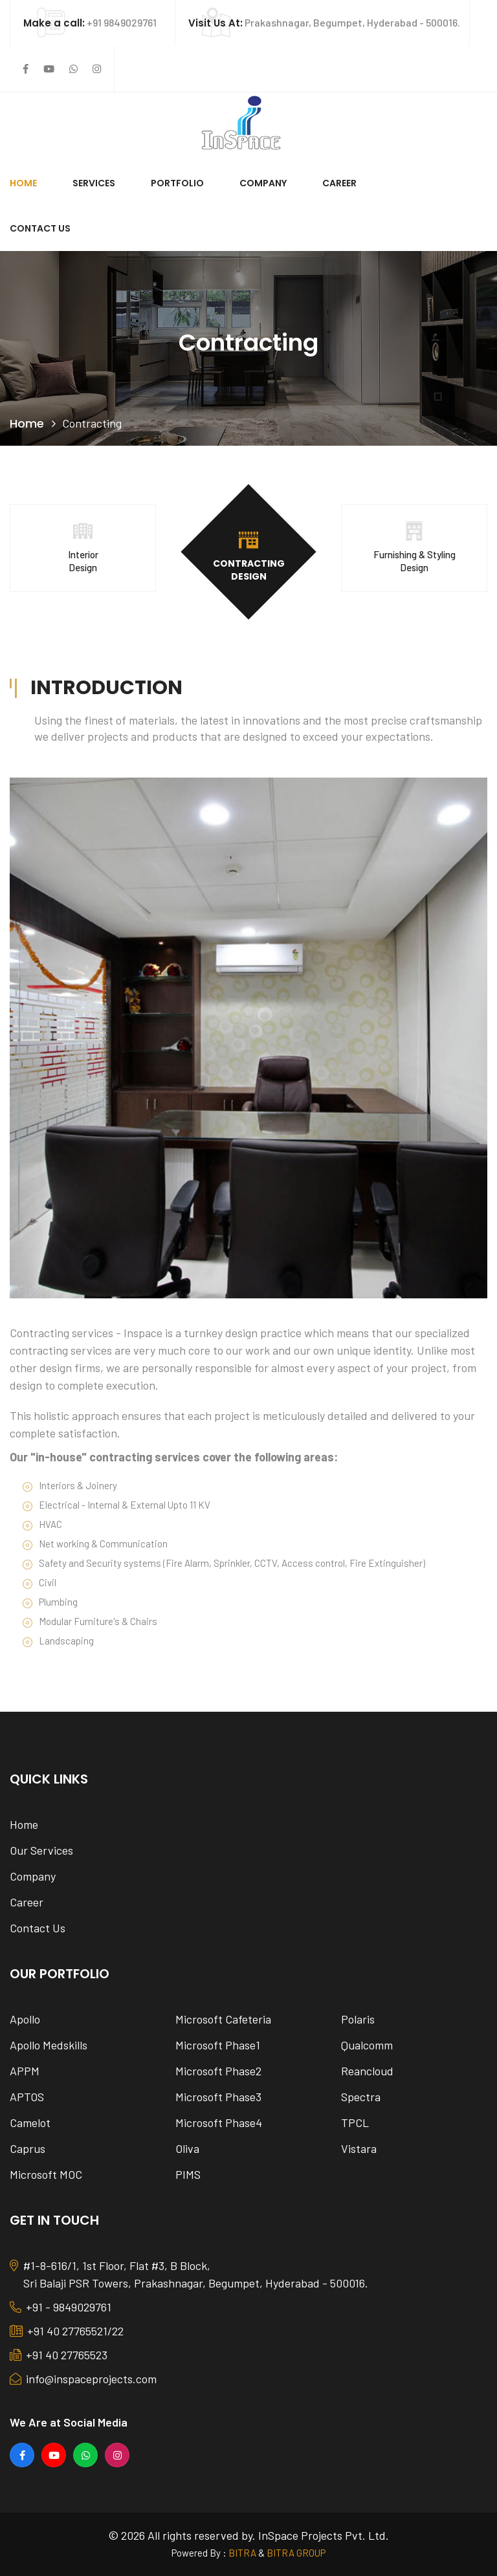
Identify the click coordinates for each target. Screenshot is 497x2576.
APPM (24, 2071)
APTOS (27, 2097)
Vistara (359, 2148)
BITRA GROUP (296, 2553)
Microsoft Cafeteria (223, 2019)
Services (93, 183)
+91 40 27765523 (58, 2356)
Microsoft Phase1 (217, 2045)
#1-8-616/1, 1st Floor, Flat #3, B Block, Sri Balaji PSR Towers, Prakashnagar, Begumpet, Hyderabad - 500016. (189, 2275)
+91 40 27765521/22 (67, 2332)
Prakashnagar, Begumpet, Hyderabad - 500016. (324, 22)
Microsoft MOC (46, 2174)
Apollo (25, 2019)
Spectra (361, 2097)
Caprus (27, 2148)
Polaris (358, 2019)
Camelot (30, 2122)
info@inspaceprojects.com (83, 2380)
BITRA (242, 2553)
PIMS (188, 2174)
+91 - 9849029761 (60, 2308)
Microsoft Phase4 (218, 2122)
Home (23, 183)
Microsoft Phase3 (218, 2097)
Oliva (187, 2148)
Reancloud (367, 2071)
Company (263, 183)
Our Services (41, 1850)
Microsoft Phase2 (218, 2071)
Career (339, 183)
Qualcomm (367, 2045)
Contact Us (40, 228)
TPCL (355, 2122)
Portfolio (177, 183)
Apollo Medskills (48, 2045)
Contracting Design (249, 570)
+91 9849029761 (90, 22)
